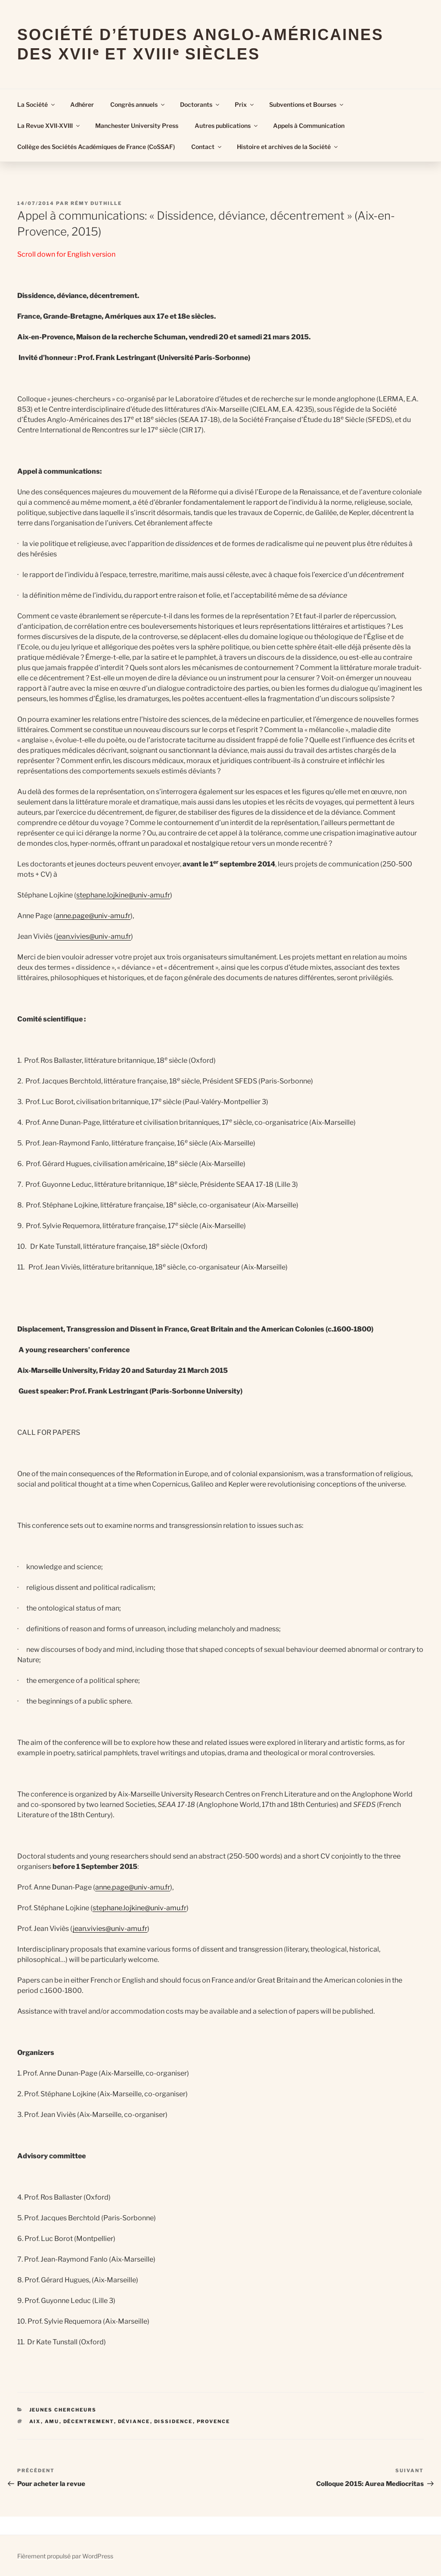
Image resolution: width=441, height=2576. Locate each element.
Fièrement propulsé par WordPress (65, 2556)
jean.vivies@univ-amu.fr (93, 936)
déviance (134, 2421)
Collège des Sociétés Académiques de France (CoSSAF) (96, 146)
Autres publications (227, 125)
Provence (213, 2421)
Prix (245, 104)
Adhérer (82, 104)
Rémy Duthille (96, 203)
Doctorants (200, 104)
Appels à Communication (309, 125)
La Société (36, 104)
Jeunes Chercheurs (63, 2410)
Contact (207, 146)
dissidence (173, 2421)
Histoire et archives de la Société (288, 146)
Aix (35, 2421)
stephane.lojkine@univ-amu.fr (123, 895)
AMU (52, 2421)
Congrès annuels (138, 104)
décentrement (88, 2421)
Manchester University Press (136, 125)
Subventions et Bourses (307, 104)
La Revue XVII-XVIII (49, 125)
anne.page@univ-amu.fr (93, 916)
